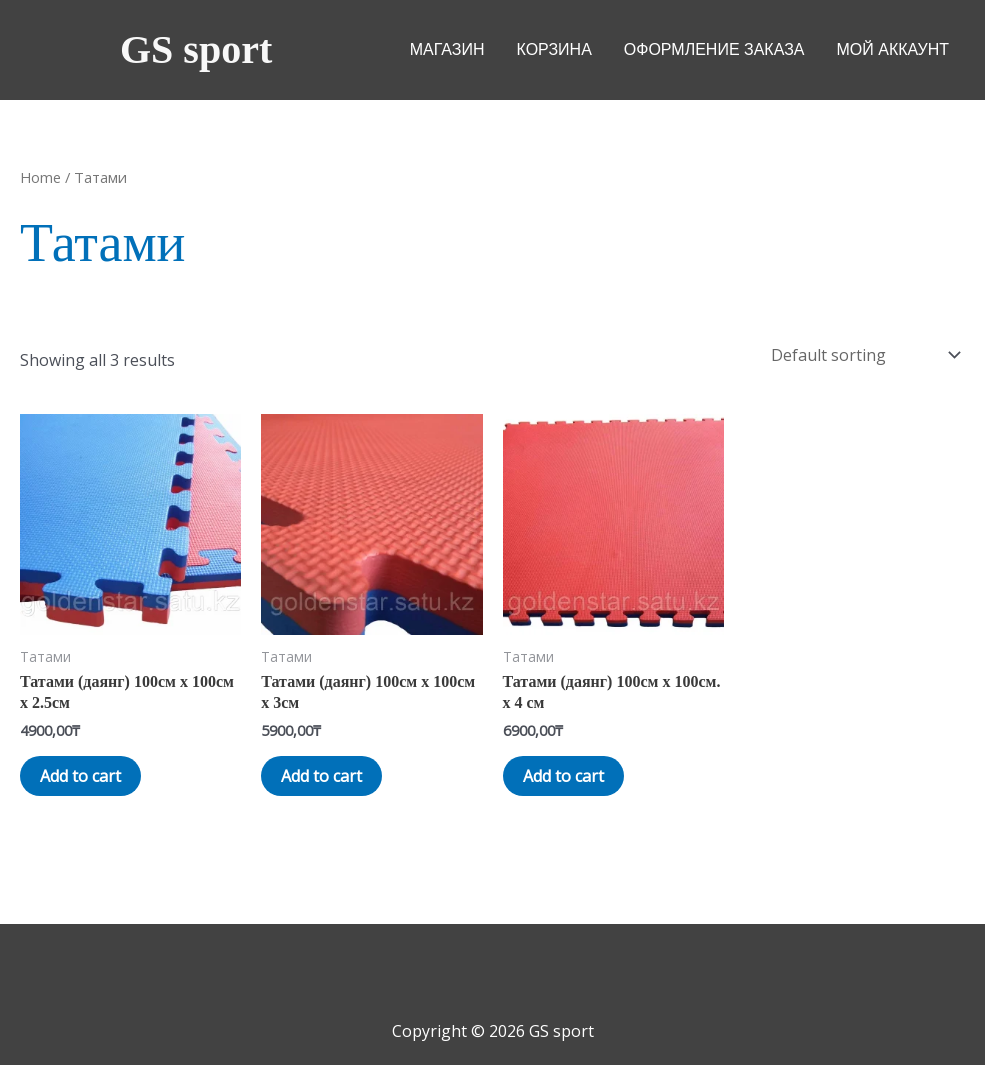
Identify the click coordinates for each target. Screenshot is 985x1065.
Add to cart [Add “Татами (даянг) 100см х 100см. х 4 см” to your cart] (563, 776)
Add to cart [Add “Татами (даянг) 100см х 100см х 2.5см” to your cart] (80, 776)
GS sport (196, 49)
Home (40, 177)
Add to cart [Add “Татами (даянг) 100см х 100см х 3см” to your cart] (321, 776)
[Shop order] (864, 355)
